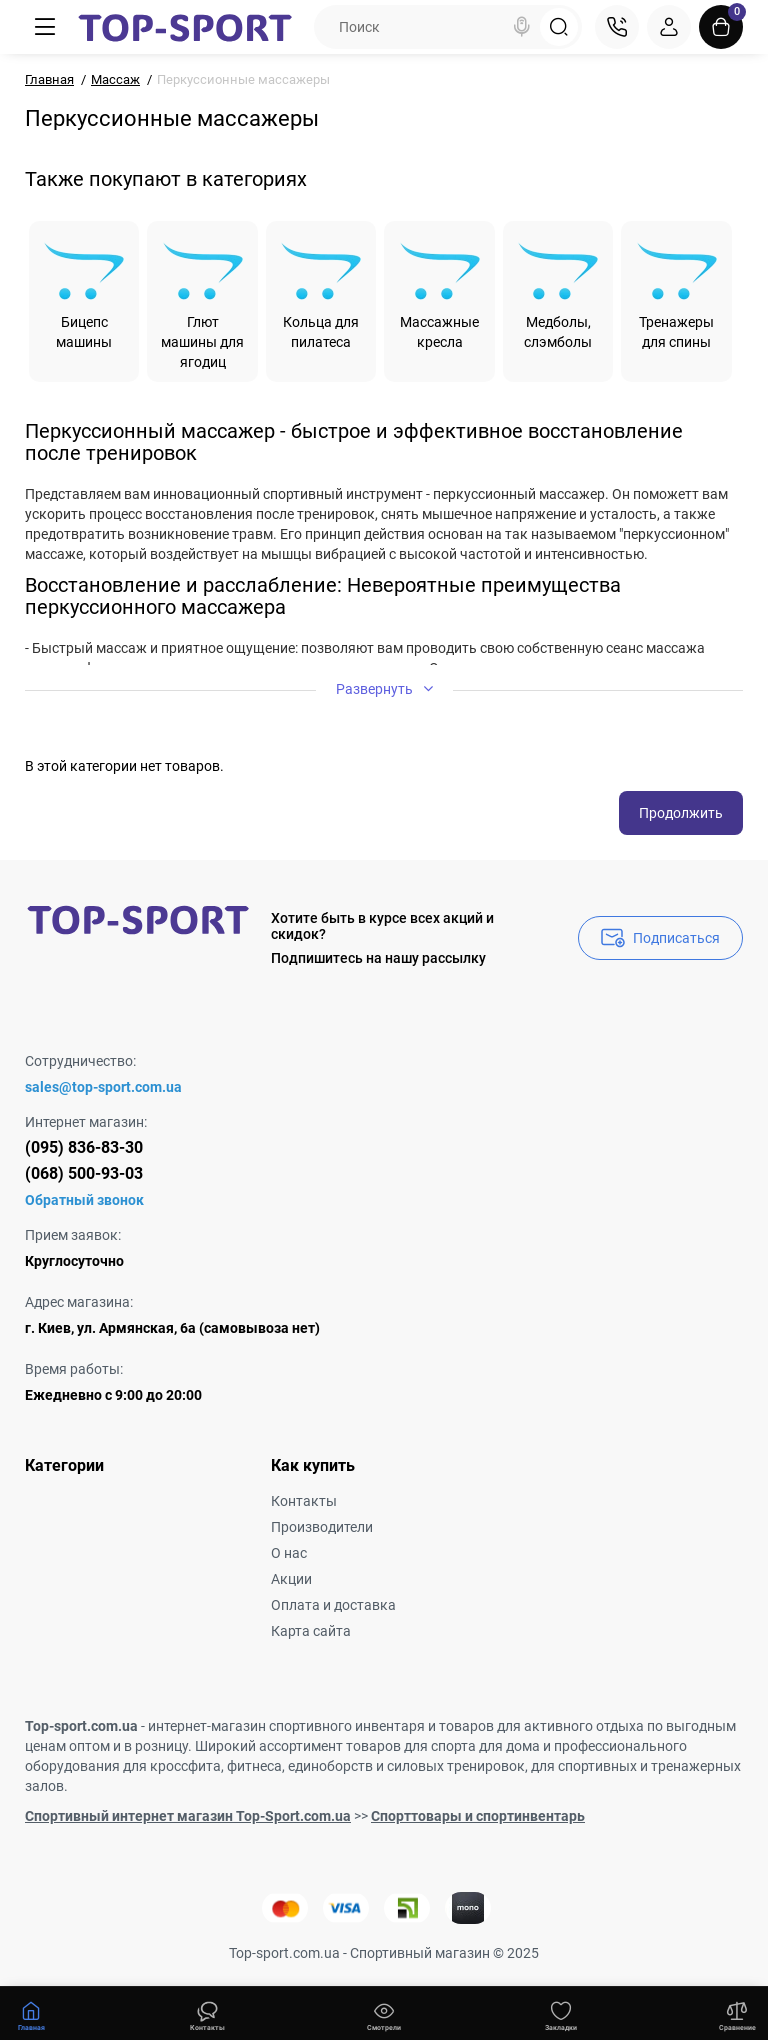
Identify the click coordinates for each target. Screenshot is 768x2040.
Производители (322, 1527)
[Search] (522, 27)
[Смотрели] (208, 2014)
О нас (289, 1553)
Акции (291, 1579)
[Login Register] (669, 27)
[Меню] (45, 27)
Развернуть (384, 688)
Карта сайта (311, 1631)
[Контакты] (617, 27)
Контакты (304, 1501)
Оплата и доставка (333, 1605)
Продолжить (681, 813)
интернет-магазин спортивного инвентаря (286, 1726)
